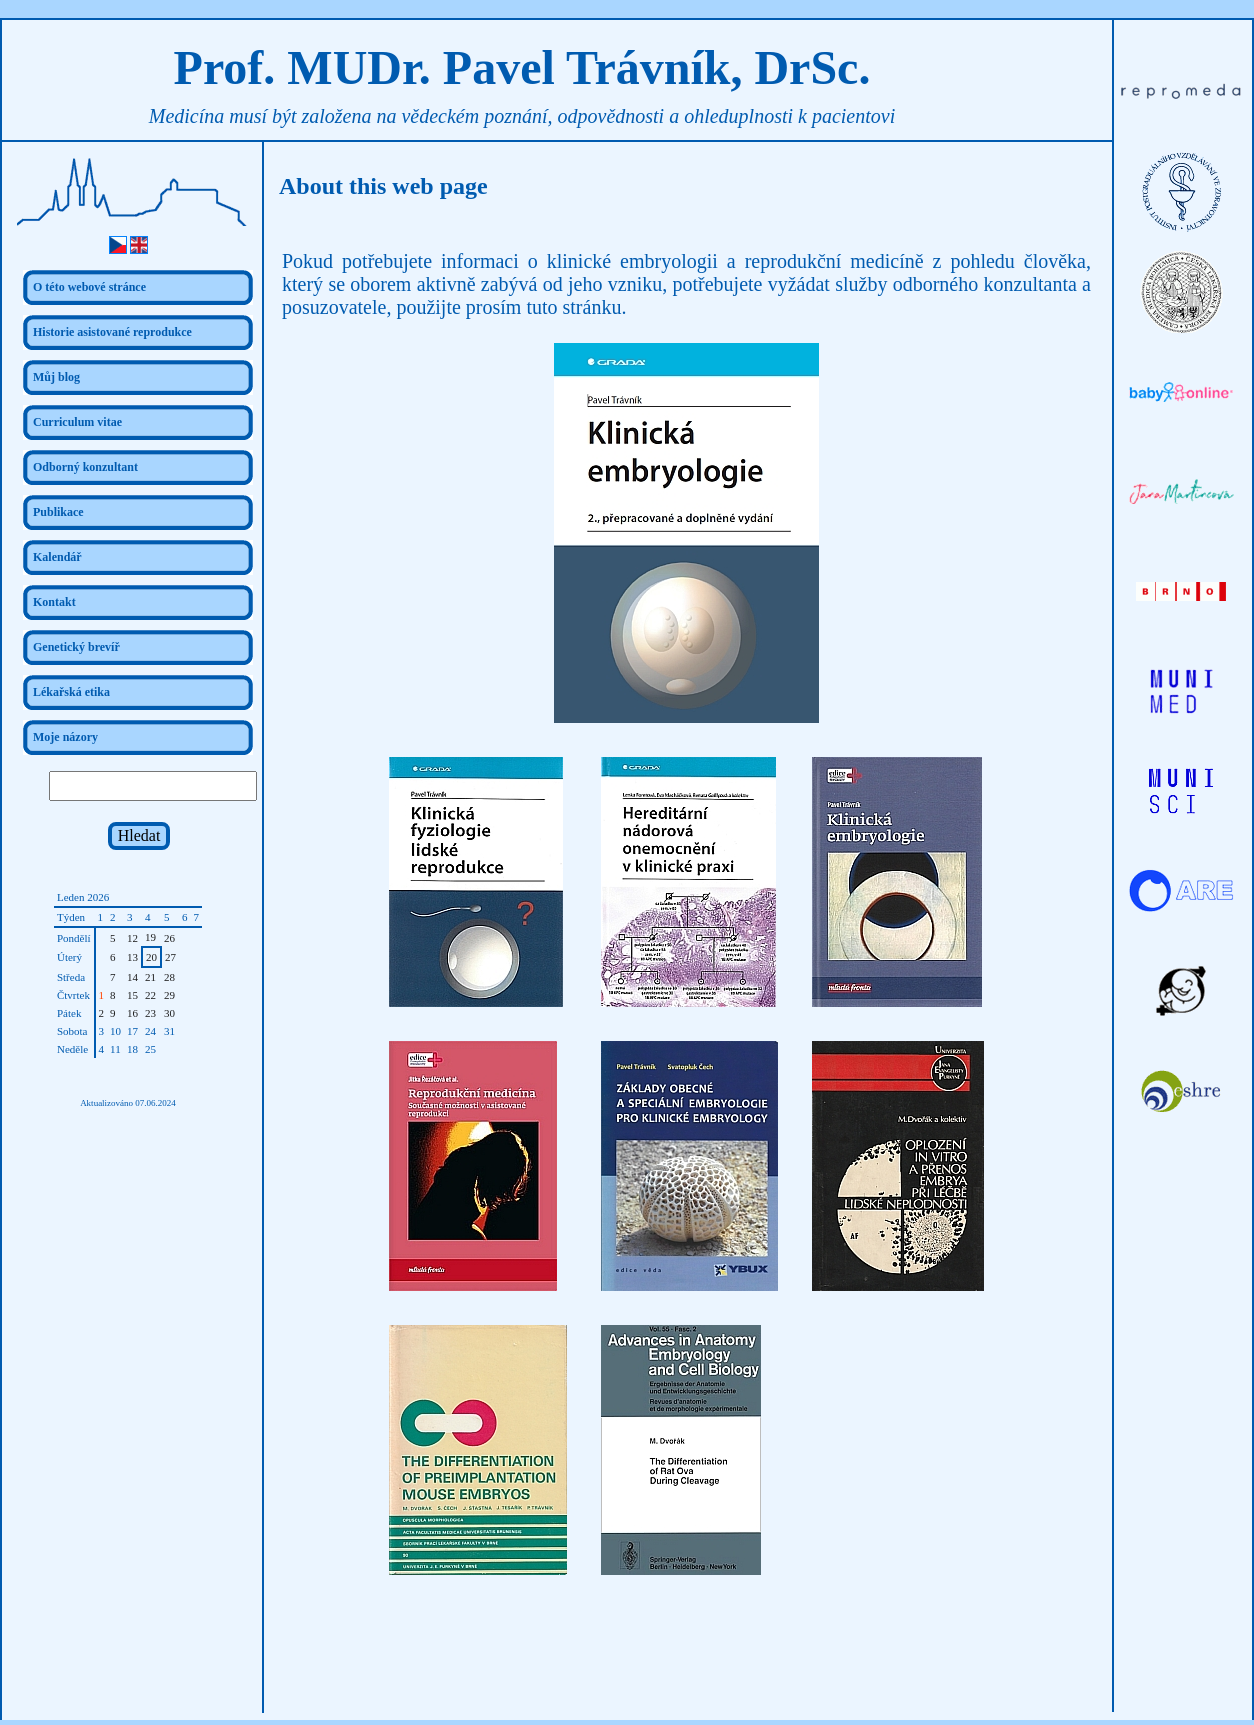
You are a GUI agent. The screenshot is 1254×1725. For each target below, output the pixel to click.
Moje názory (65, 737)
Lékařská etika (71, 692)
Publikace (58, 512)
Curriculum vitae (77, 422)
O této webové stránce (89, 287)
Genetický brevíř (76, 647)
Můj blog (56, 377)
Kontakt (54, 602)
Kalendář (57, 557)
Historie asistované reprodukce (112, 332)
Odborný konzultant (85, 467)
